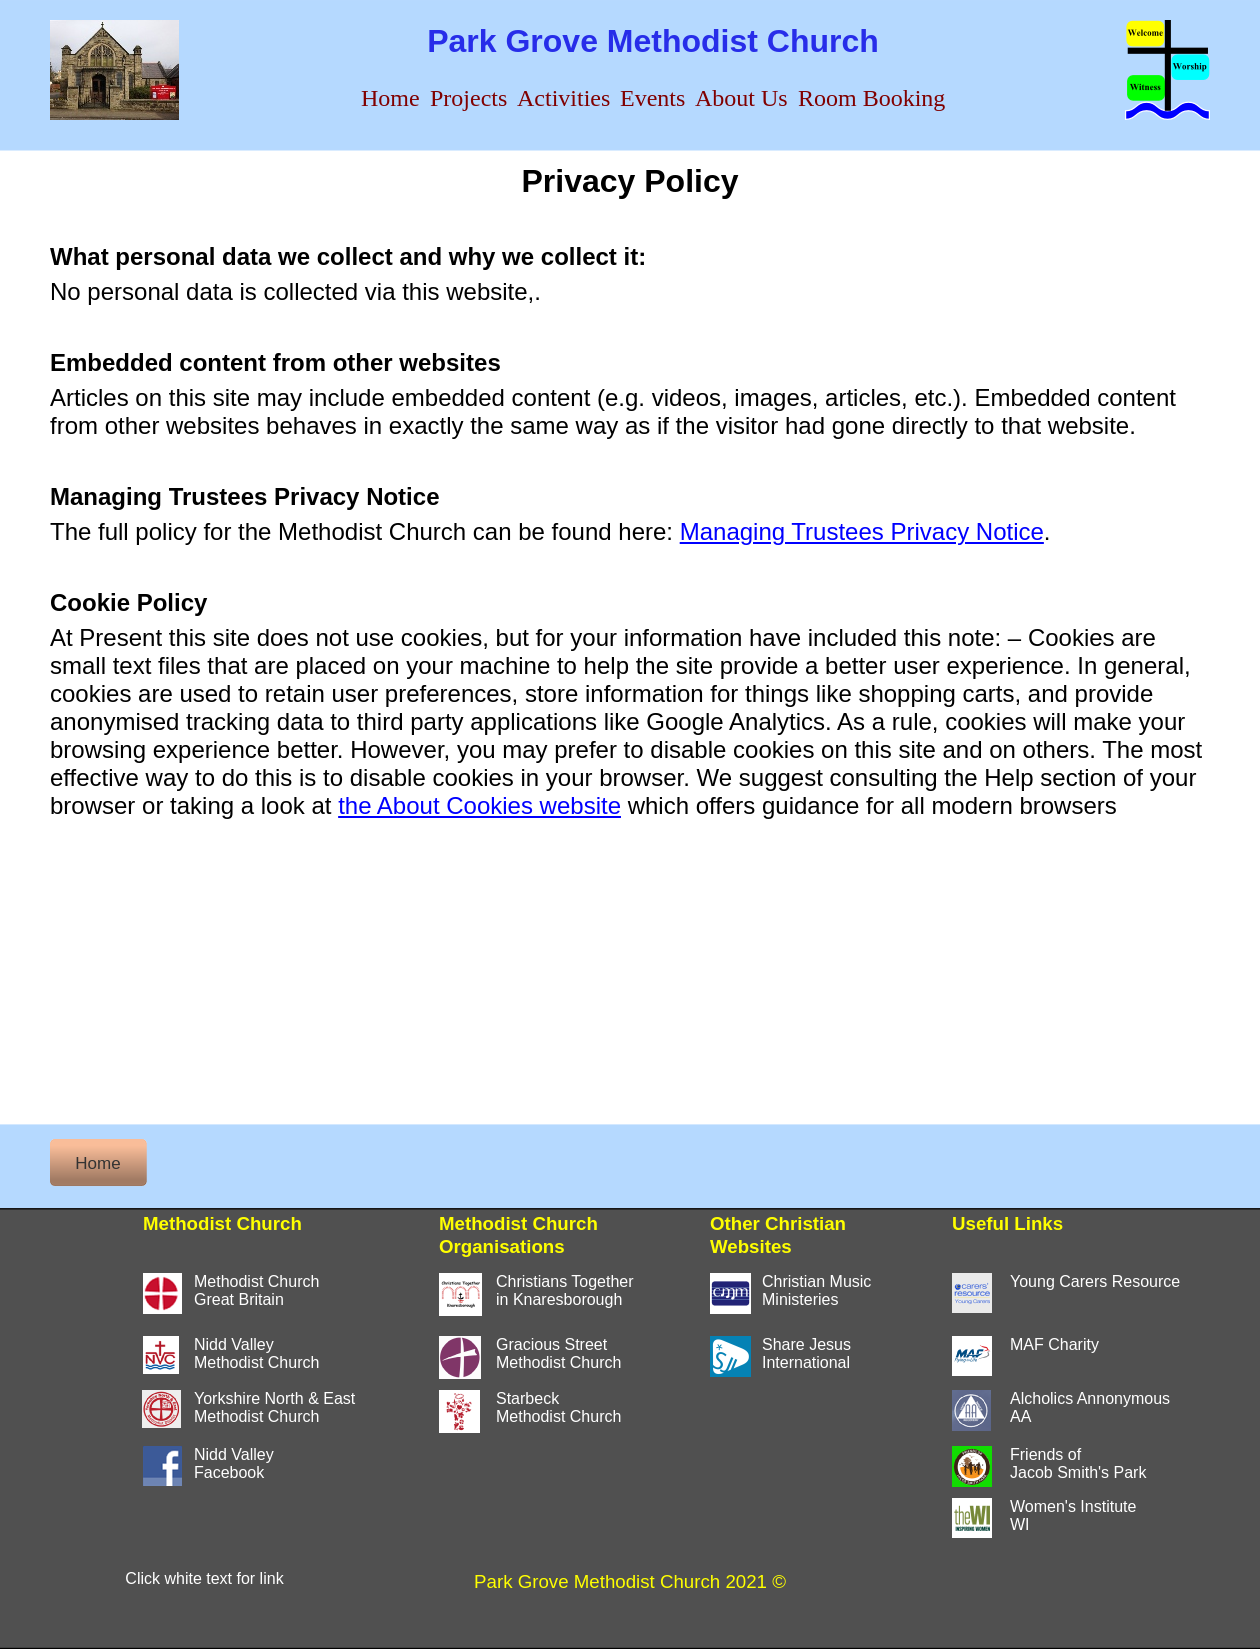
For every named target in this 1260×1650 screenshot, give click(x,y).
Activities (563, 98)
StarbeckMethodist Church (558, 1407)
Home (390, 98)
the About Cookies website (479, 805)
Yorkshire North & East (274, 1398)
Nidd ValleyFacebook (234, 1463)
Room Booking (871, 98)
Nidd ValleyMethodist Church (256, 1353)
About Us (741, 98)
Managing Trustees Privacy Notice (862, 531)
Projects (468, 98)
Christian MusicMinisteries (816, 1290)
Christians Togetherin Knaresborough (565, 1290)
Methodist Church (256, 1416)
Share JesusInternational (806, 1353)
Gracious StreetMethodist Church (558, 1353)
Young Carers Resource (1095, 1281)
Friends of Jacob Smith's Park (1078, 1463)
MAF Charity (1054, 1344)
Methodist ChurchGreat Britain (256, 1290)
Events (652, 98)
